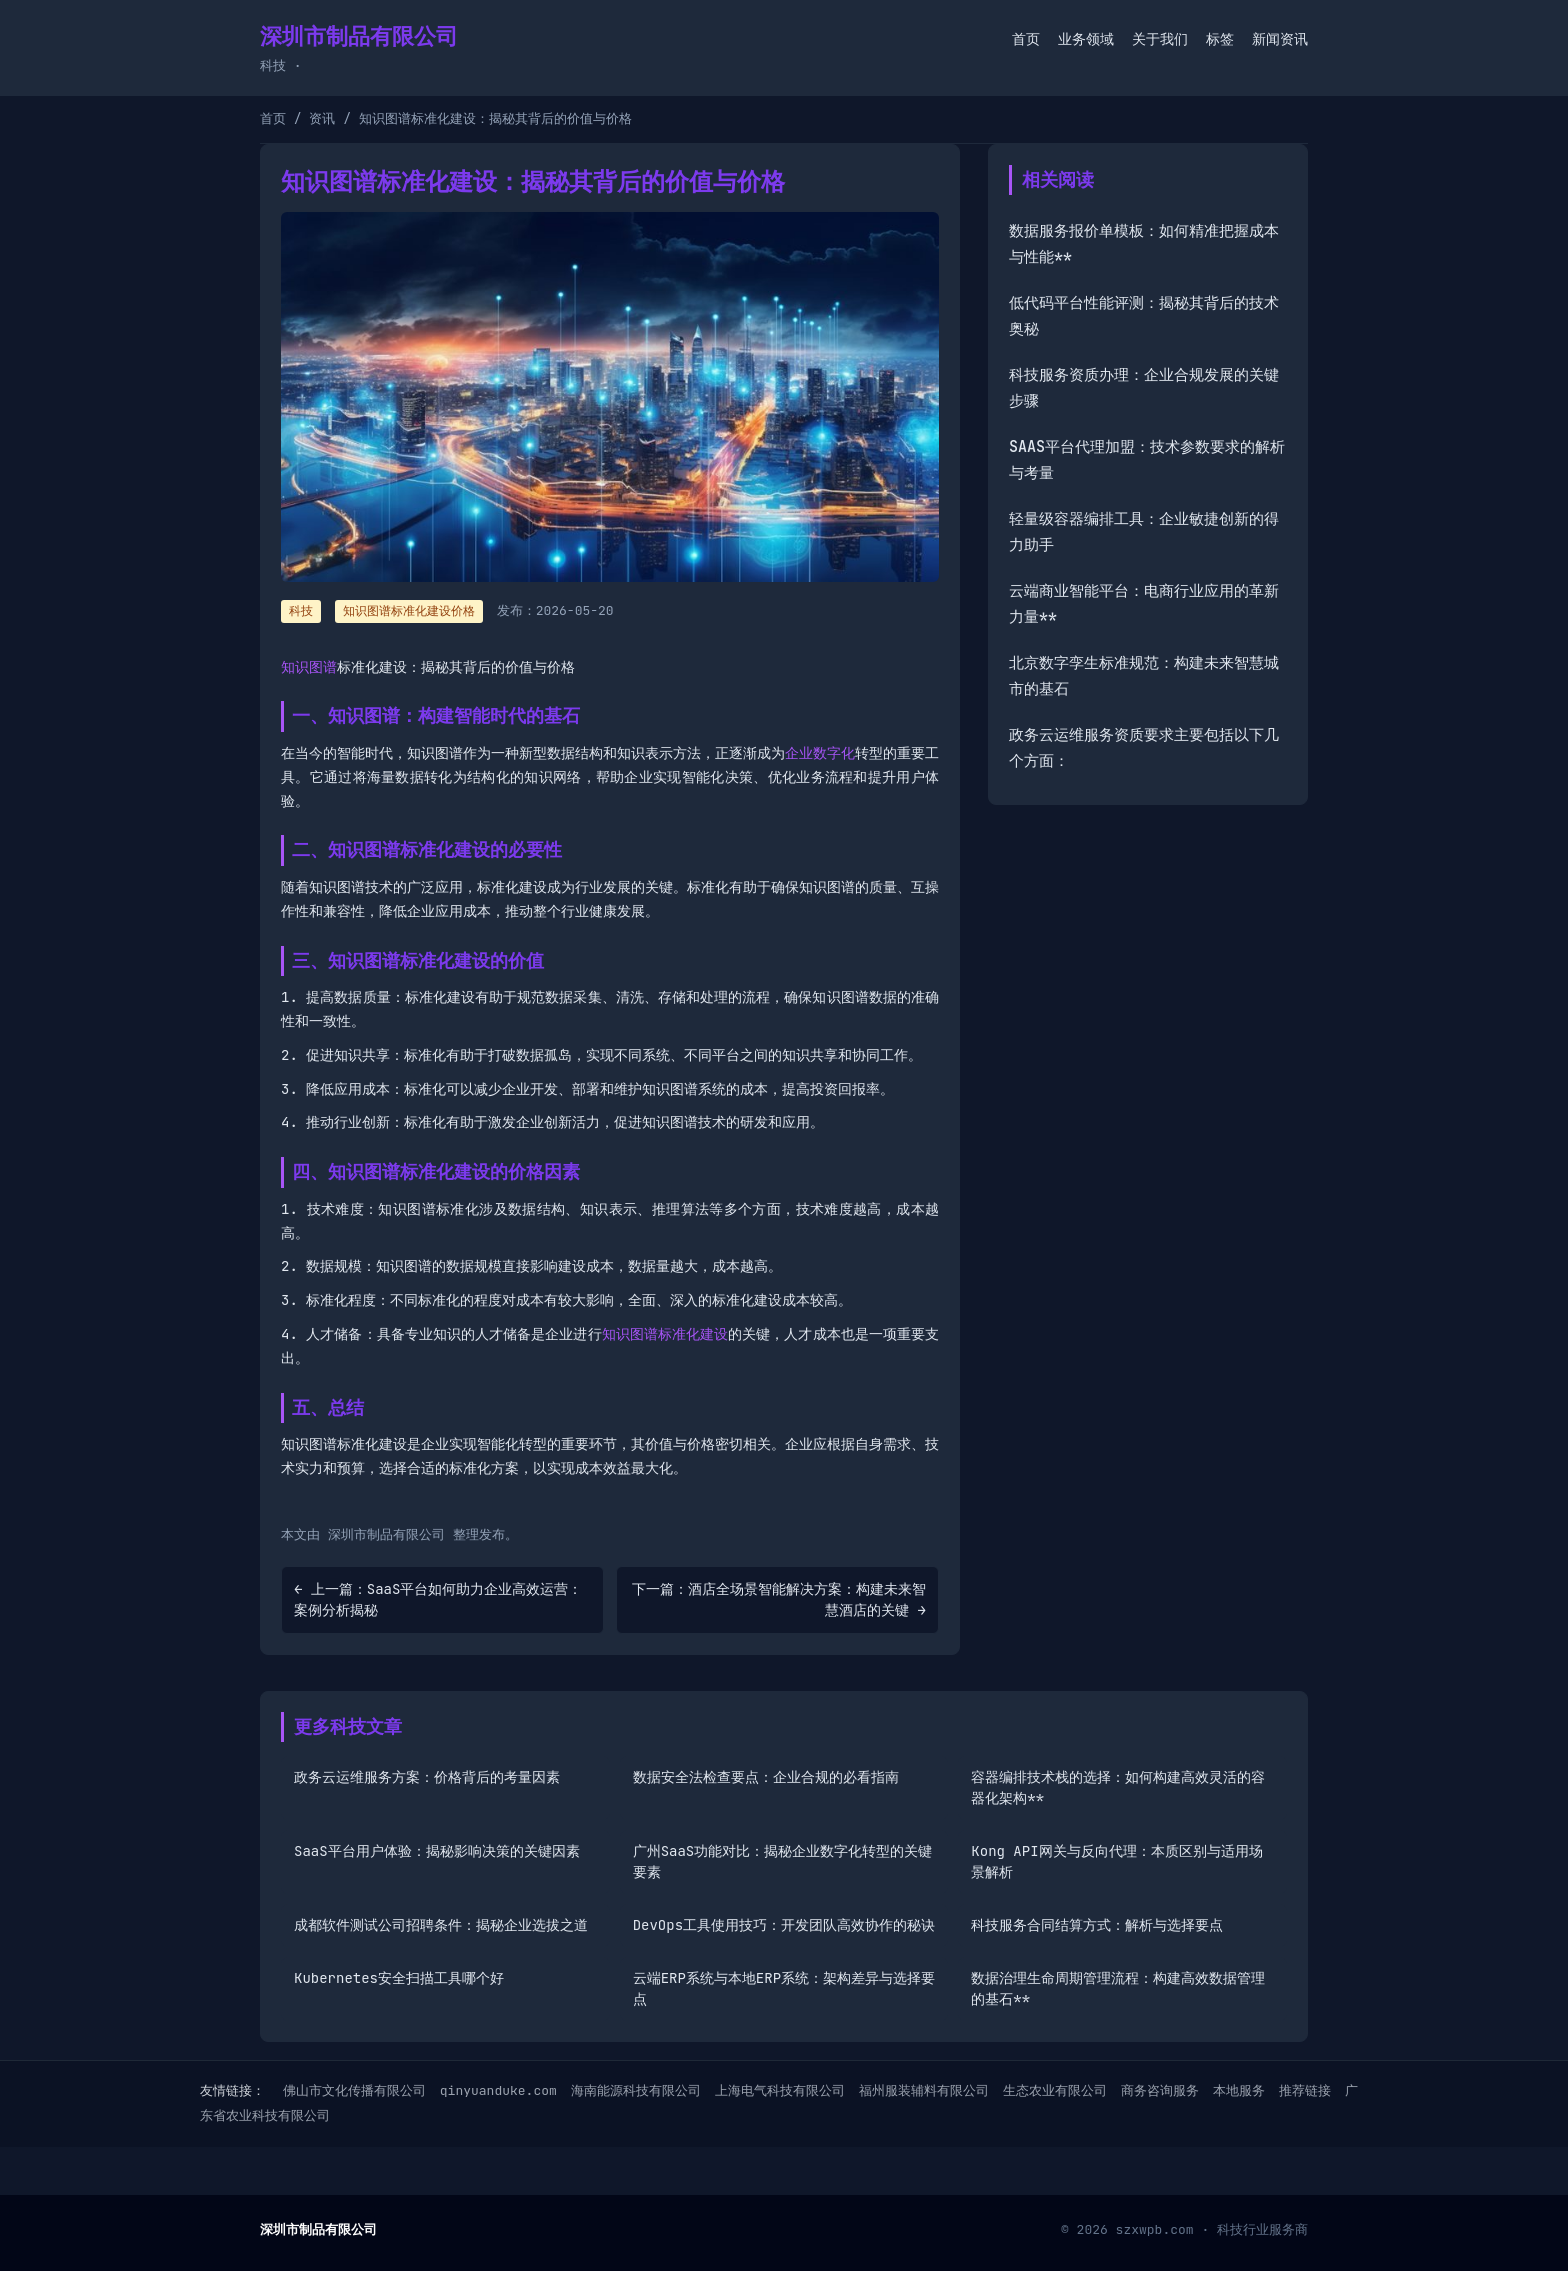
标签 (1220, 39)
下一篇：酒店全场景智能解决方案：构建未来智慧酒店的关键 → (779, 1599)
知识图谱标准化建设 (665, 1334)
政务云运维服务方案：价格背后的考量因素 (427, 1777)
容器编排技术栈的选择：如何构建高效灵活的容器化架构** (1118, 1787)
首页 (1026, 39)
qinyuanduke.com (498, 2090)
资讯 (322, 118)
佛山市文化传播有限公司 (354, 2090)
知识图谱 (309, 667)
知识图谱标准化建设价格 (409, 611)
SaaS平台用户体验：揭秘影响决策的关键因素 (437, 1851)
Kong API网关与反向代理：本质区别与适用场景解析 (1116, 1861)
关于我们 (1160, 39)
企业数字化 (820, 753)
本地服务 (1239, 2090)
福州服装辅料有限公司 (924, 2090)
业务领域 (1086, 39)
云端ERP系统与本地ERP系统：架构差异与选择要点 (784, 1988)
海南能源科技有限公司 (636, 2090)
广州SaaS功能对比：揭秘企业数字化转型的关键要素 (783, 1861)
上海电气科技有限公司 (780, 2090)
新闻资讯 (1280, 39)
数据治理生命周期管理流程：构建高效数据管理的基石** (1118, 1988)
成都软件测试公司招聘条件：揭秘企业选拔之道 (441, 1925)
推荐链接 (1305, 2090)
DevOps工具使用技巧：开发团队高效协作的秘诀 (784, 1925)
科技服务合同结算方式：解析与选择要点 (1097, 1925)
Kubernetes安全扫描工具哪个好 (399, 1978)
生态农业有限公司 (1055, 2090)
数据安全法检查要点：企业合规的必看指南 (766, 1777)
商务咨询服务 (1160, 2090)
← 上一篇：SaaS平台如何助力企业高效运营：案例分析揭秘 (438, 1599)
